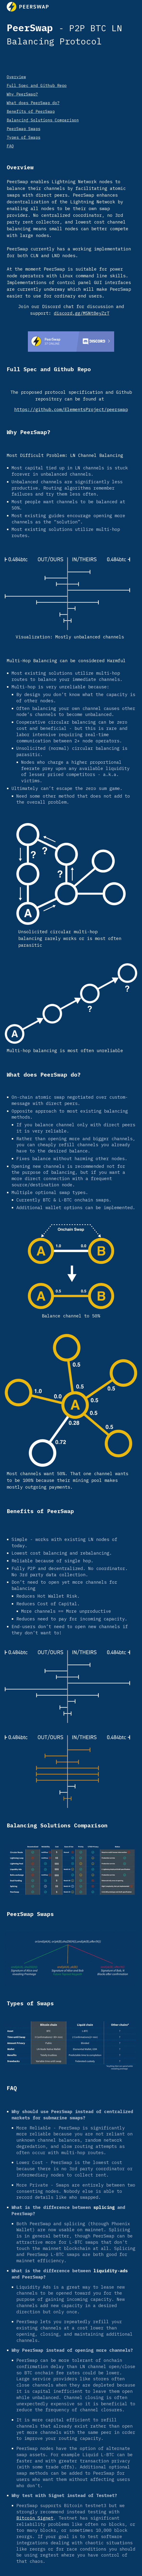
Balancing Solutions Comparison (43, 120)
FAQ (10, 146)
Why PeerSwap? (22, 94)
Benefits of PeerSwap (31, 111)
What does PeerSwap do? (33, 102)
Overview (16, 76)
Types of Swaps (23, 137)
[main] (71, 34)
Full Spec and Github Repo (37, 85)
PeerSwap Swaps (23, 128)
